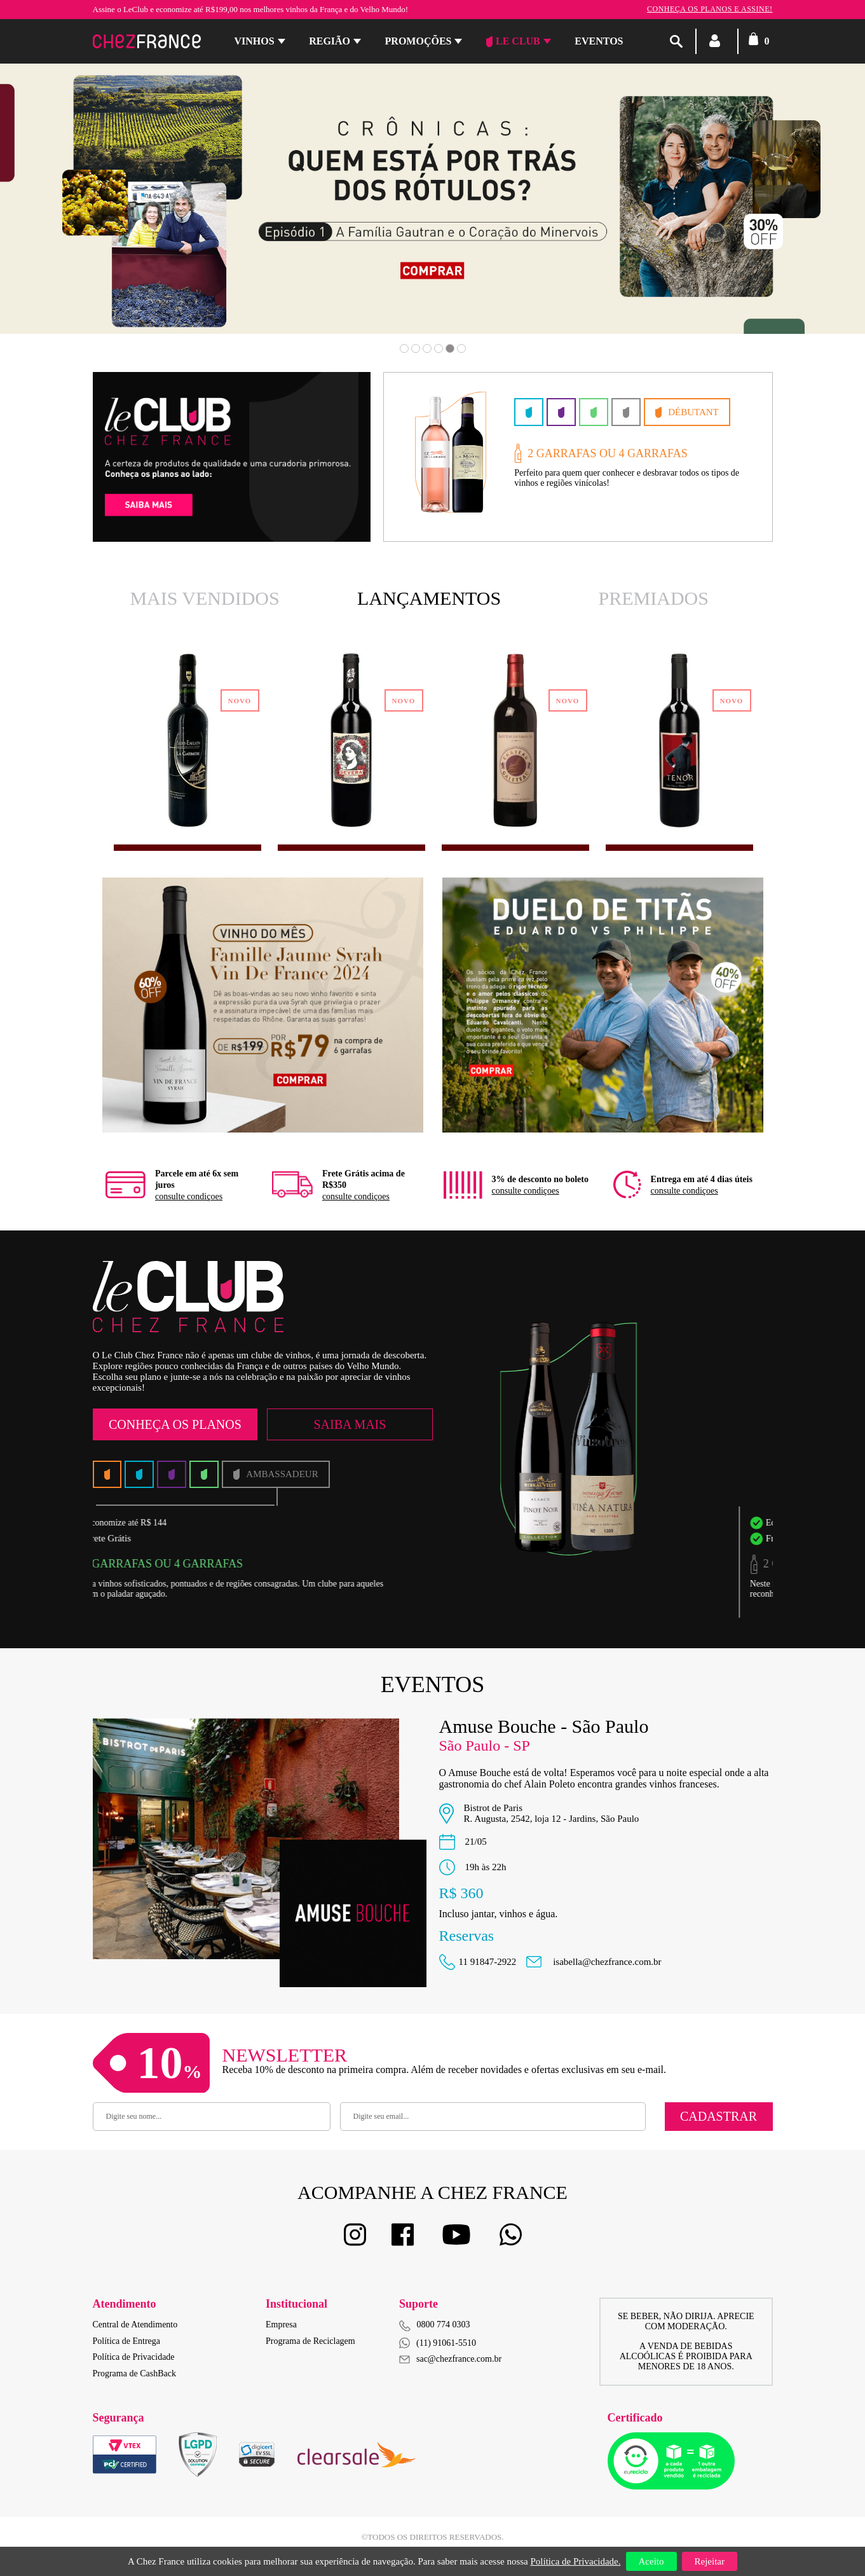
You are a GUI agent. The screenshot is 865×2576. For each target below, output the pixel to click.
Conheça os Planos (175, 1424)
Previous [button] (82, 217)
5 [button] (450, 348)
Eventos (599, 41)
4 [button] (438, 348)
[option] (432, 199)
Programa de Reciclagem (310, 2341)
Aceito (651, 2561)
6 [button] (461, 348)
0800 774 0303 (443, 2324)
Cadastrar (718, 2116)
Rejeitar (710, 2561)
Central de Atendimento (135, 2324)
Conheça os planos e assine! (710, 8)
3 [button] (427, 348)
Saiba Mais (349, 1424)
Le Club (513, 41)
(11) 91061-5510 (437, 2343)
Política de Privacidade (134, 2357)
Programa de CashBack (134, 2373)
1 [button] (404, 348)
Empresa (281, 2324)
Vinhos (255, 41)
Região (329, 41)
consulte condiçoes (188, 1196)
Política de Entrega (127, 2341)
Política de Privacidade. (575, 2561)
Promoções (418, 41)
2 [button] (415, 348)
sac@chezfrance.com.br (450, 2359)
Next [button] (783, 217)
